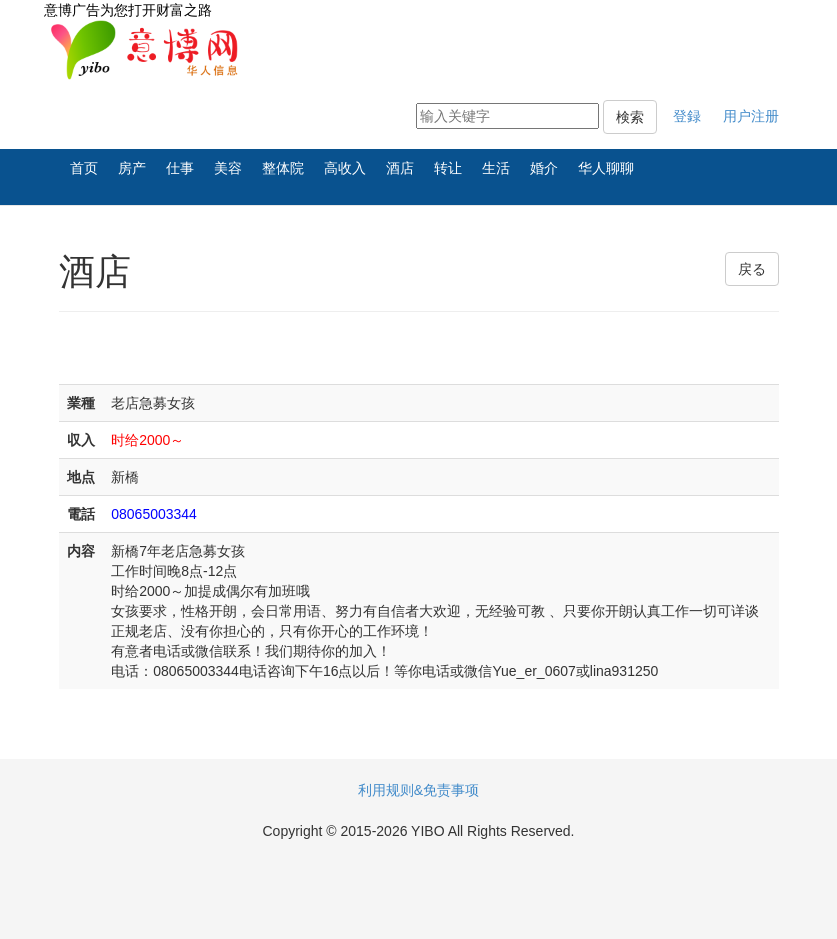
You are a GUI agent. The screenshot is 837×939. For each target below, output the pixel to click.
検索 (630, 117)
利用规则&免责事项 (418, 790)
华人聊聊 (606, 168)
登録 (687, 116)
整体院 (283, 168)
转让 (448, 168)
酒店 (400, 168)
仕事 (180, 168)
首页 (84, 168)
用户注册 (751, 116)
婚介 (544, 168)
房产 (132, 168)
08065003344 (154, 514)
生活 (496, 168)
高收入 (345, 168)
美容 (228, 168)
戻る (752, 269)
